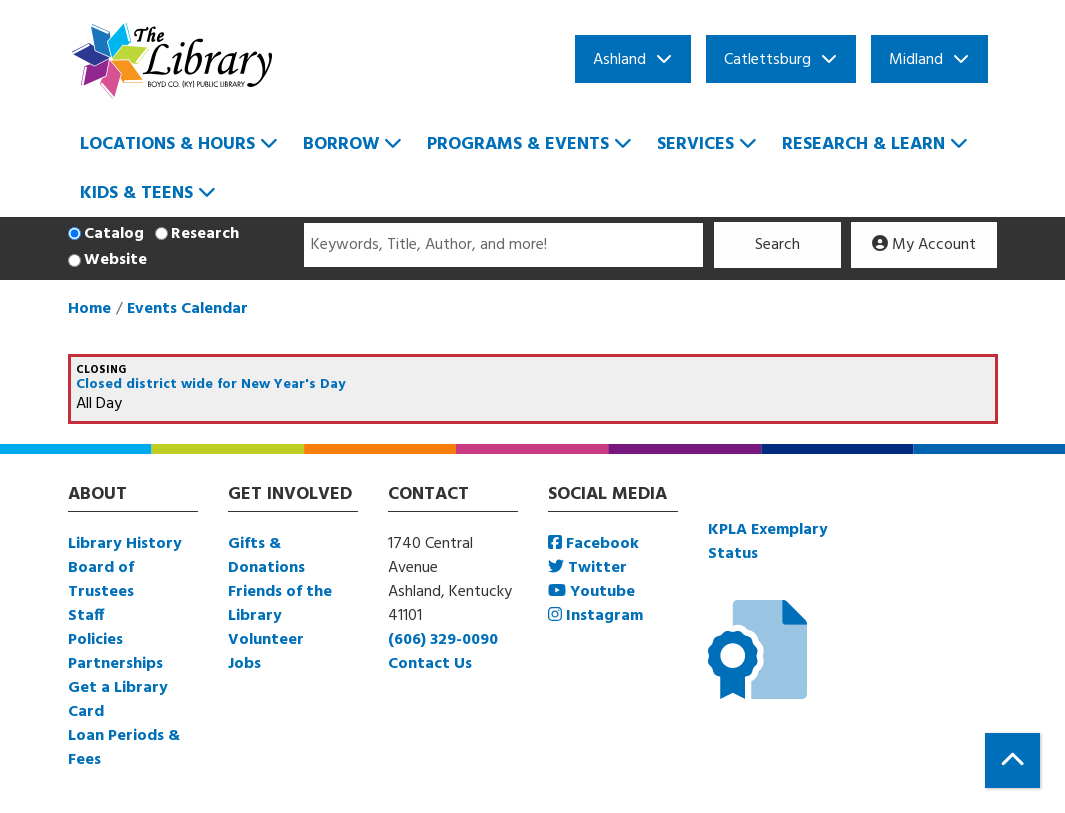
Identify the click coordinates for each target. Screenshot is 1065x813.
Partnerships (115, 664)
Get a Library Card (118, 700)
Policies (95, 640)
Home (89, 309)
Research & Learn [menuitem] (863, 144)
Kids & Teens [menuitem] (136, 193)
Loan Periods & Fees (124, 748)
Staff (86, 616)
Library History (125, 544)
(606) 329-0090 (443, 640)
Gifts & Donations (266, 556)
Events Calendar (187, 309)
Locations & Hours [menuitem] (167, 144)
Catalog (114, 234)
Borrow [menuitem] (341, 144)
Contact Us (430, 664)
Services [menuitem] (695, 144)
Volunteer (266, 640)
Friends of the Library (280, 604)
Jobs (244, 664)
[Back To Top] (1012, 760)
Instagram (595, 616)
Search (777, 245)
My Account (924, 245)
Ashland (619, 60)
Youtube (591, 592)
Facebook (593, 544)
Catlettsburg (767, 60)
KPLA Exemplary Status (768, 542)
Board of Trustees (101, 580)
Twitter (587, 568)
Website (115, 260)
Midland (916, 60)
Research (205, 234)
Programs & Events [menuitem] (518, 144)
